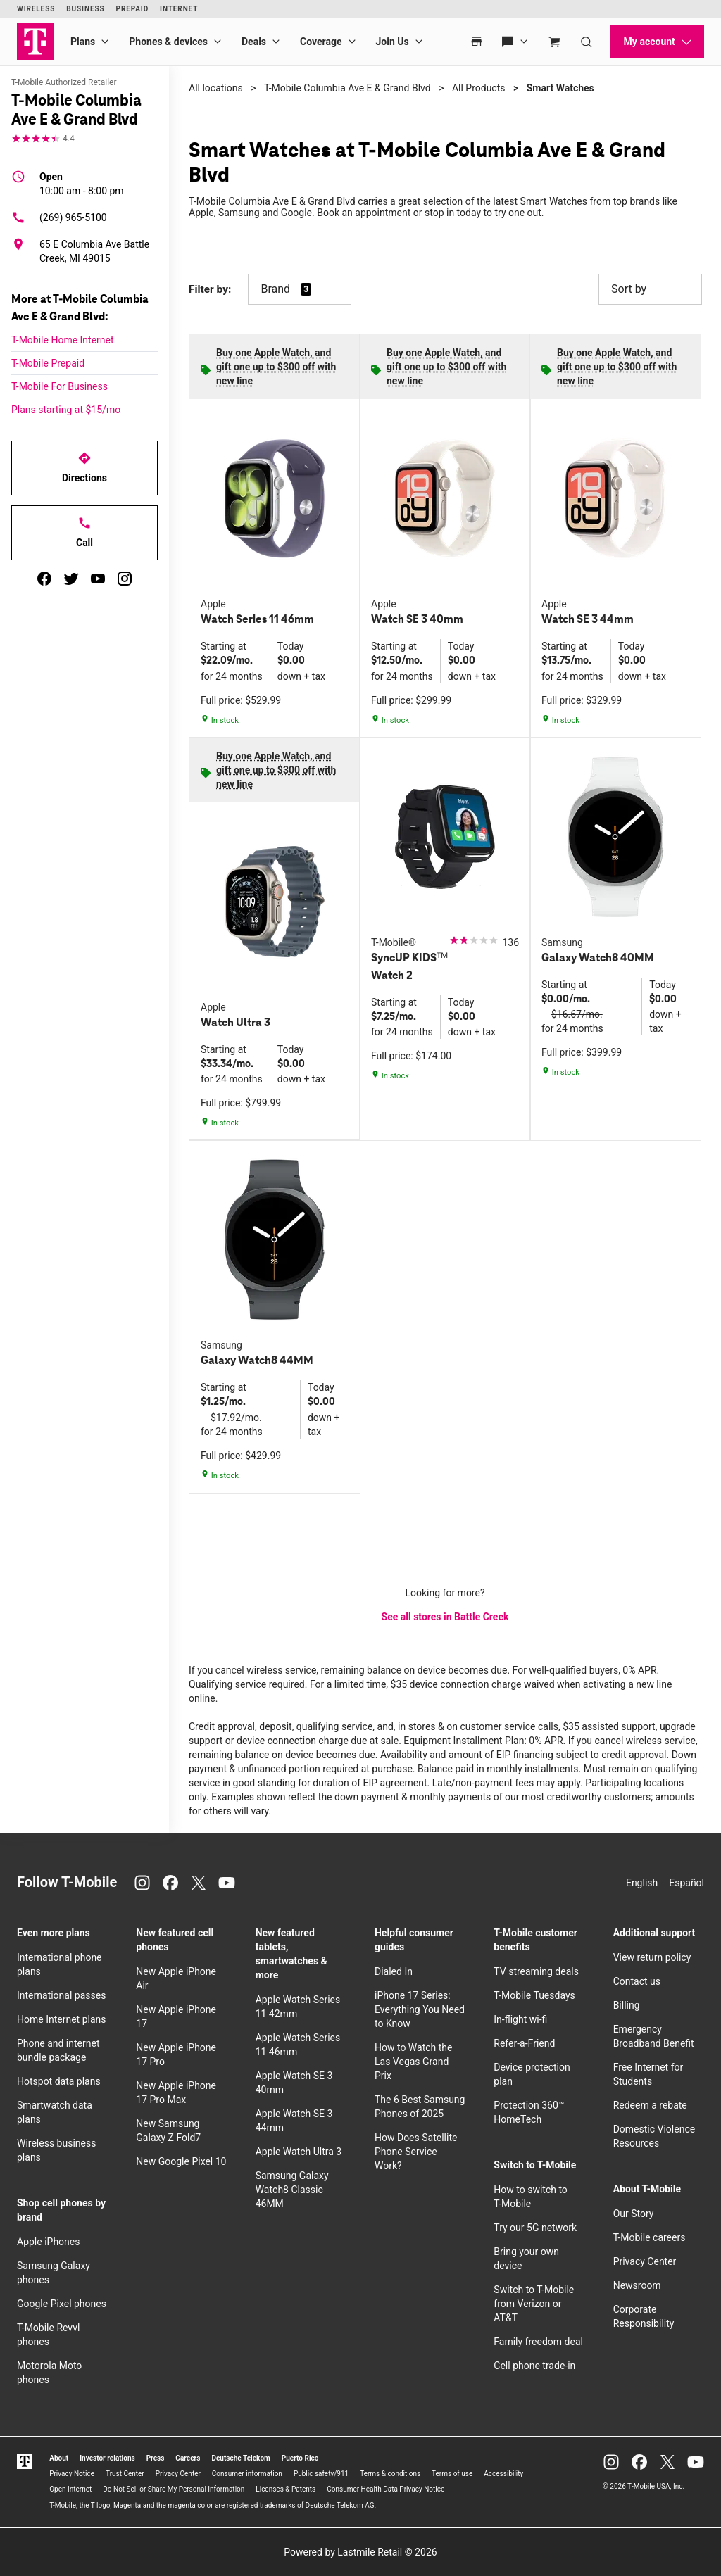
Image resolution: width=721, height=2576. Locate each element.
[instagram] (124, 578)
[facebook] (44, 578)
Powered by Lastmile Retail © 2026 (360, 2552)
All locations (216, 88)
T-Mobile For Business (59, 386)
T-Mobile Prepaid (47, 363)
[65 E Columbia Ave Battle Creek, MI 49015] (84, 251)
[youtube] (97, 578)
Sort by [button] (650, 289)
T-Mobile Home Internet (62, 340)
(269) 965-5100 (59, 217)
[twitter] (71, 578)
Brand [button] (275, 289)
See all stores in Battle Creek (445, 1616)
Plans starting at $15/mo (65, 409)
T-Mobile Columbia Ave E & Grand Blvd (347, 88)
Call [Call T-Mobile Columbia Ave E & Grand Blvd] (84, 532)
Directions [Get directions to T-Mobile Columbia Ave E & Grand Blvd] (84, 467)
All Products (479, 88)
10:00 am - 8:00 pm (81, 183)
